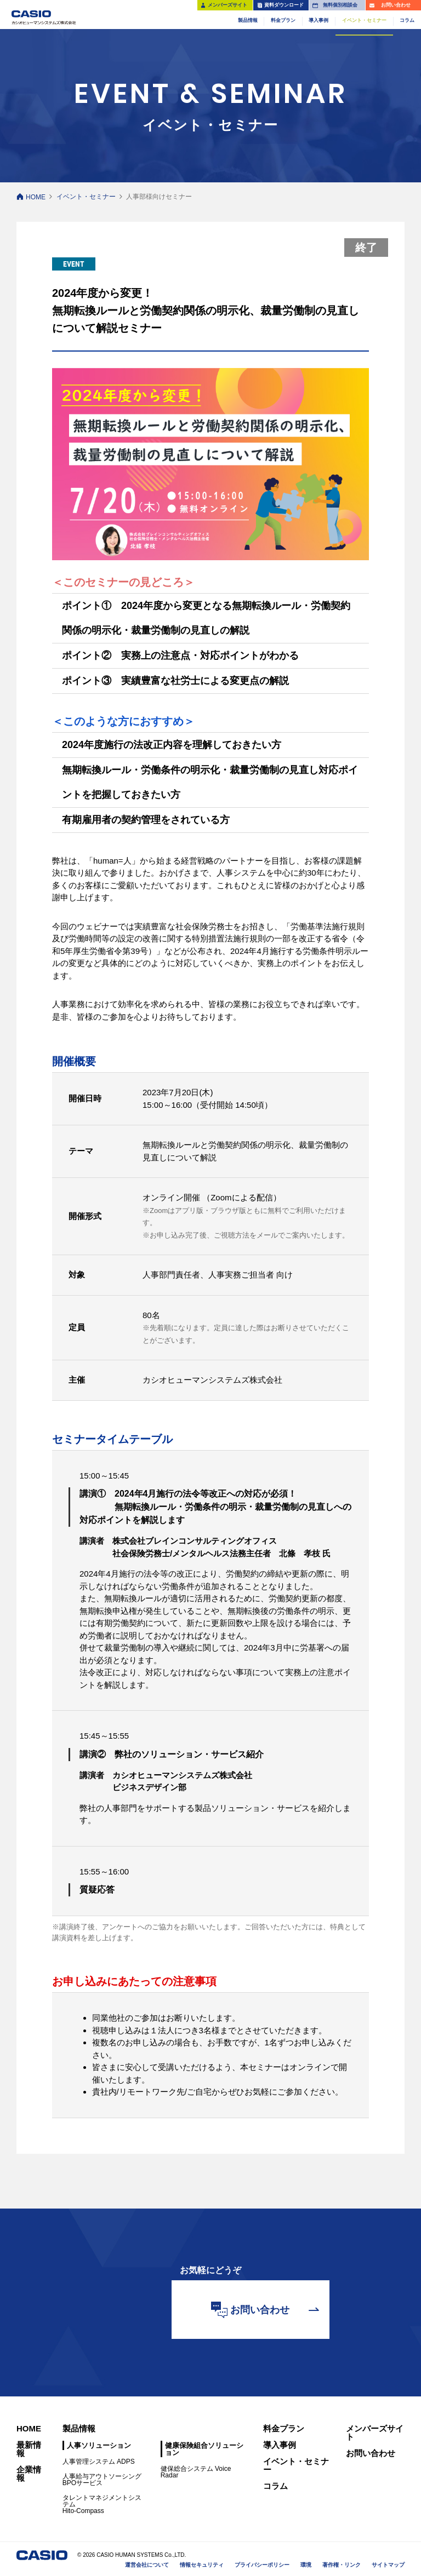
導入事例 (279, 2445)
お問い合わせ (370, 2453)
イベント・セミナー (86, 196)
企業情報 (28, 2473)
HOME (35, 197)
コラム (275, 2486)
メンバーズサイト (374, 2432)
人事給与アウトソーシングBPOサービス (101, 2480)
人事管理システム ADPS (98, 2461)
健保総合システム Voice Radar (196, 2472)
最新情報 (28, 2449)
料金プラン (283, 2428)
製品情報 (78, 2428)
